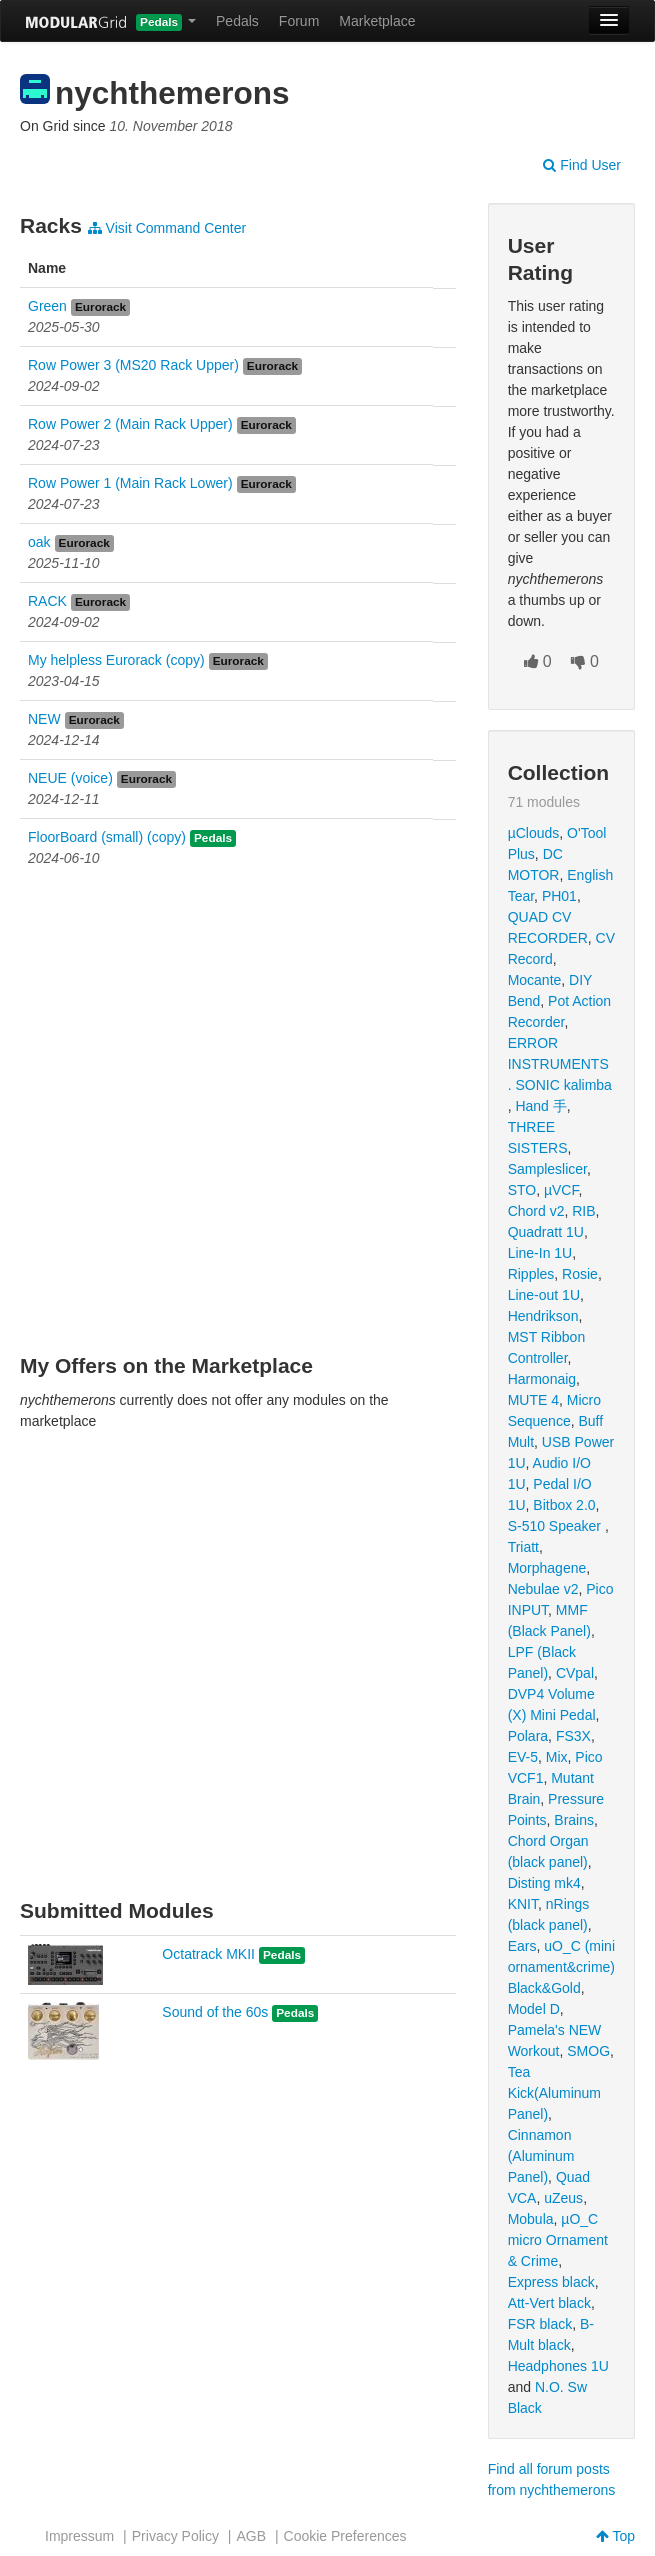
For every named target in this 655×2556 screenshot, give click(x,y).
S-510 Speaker (556, 1526)
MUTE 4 (533, 1400)
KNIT (523, 1904)
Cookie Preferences (345, 2536)
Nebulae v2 (543, 1589)
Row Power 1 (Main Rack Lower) (130, 483)
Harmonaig (542, 1379)
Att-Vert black (549, 2303)
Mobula (531, 2219)
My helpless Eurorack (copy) (116, 660)
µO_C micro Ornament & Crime (558, 2240)
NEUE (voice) (70, 778)
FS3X (573, 1736)
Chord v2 (536, 1211)
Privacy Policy (175, 2536)
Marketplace (377, 21)
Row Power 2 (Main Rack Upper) (130, 424)
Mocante (535, 980)
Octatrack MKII (208, 1954)
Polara (528, 1736)
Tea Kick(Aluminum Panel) (554, 2093)
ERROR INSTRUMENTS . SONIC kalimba (560, 1064)
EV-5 (523, 1757)
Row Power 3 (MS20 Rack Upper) (133, 365)
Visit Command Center (167, 228)
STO (522, 1190)
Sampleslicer (547, 1169)
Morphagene (547, 1568)
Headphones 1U (558, 2366)
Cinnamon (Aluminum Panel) (541, 2156)
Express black (551, 2282)
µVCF (561, 1190)
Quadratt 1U (546, 1232)
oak (39, 542)
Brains (574, 1820)
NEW (44, 719)
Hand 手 (540, 1106)
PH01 (559, 896)
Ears (522, 1946)
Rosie (580, 1274)
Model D (534, 2009)
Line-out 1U (544, 1295)
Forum (299, 21)
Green (47, 306)
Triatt (523, 1547)
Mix (557, 1757)
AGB (251, 2536)
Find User (582, 165)
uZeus (563, 2198)
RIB (583, 1211)
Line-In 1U (540, 1253)
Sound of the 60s (215, 2012)
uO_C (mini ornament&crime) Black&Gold (561, 1967)
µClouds (534, 833)
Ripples (531, 1274)
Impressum (79, 2536)
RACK (47, 601)
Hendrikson (543, 1316)
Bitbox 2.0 (564, 1505)
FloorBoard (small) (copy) (107, 837)
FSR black (540, 2324)
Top (615, 2536)
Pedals (237, 21)
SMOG (588, 2051)
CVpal (575, 1673)
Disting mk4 (544, 1883)
